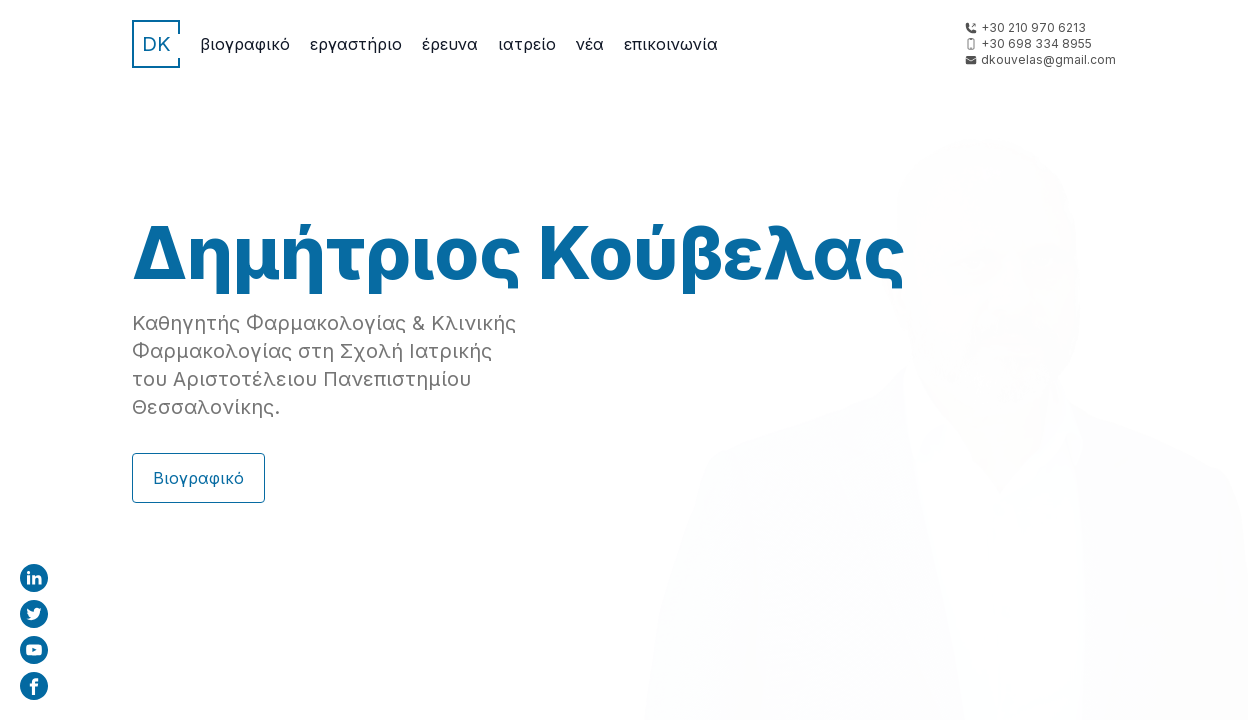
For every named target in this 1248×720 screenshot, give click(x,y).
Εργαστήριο (356, 44)
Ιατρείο (527, 44)
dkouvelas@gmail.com (1048, 59)
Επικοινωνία (671, 44)
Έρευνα (450, 44)
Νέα (590, 44)
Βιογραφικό (245, 44)
